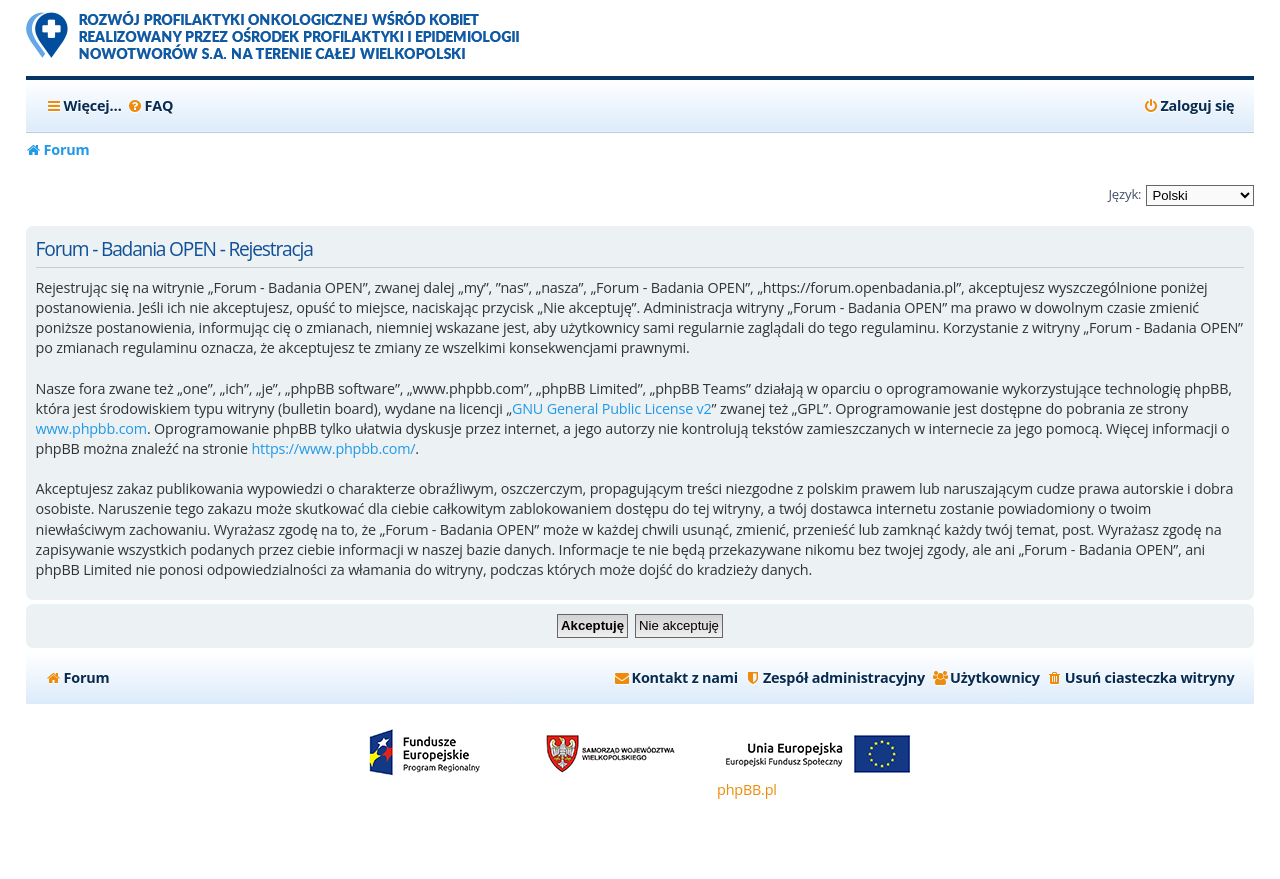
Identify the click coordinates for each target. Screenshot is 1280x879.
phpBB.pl (747, 789)
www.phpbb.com (91, 428)
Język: (1124, 194)
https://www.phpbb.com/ (333, 448)
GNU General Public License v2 (612, 408)
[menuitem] (150, 106)
